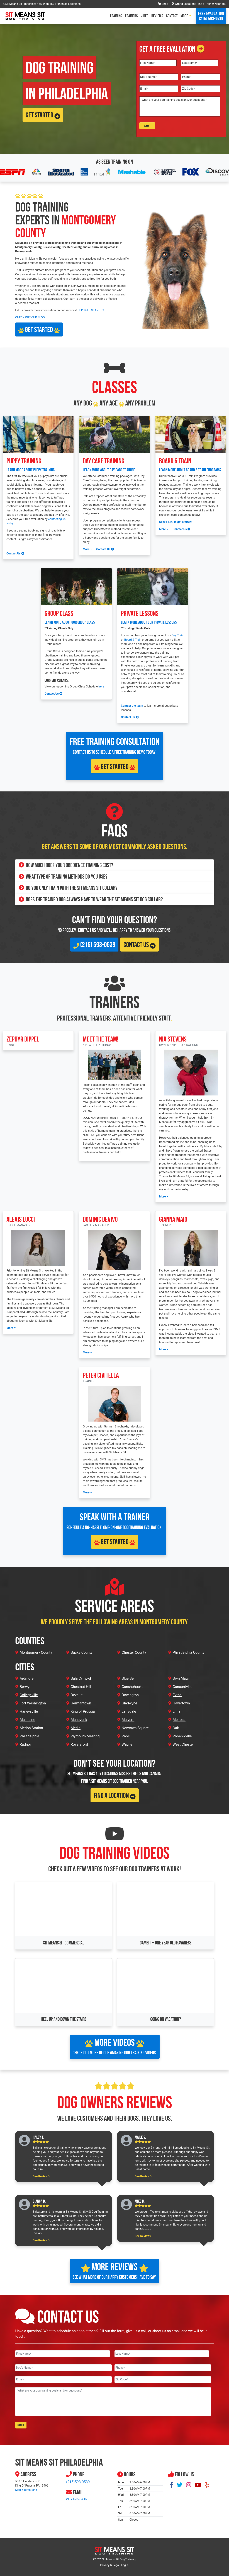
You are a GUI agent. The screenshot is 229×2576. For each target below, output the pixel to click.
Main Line (27, 1720)
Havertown (181, 1703)
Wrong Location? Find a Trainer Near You (199, 4)
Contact (172, 16)
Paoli (126, 1736)
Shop (163, 4)
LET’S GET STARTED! (90, 310)
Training (116, 16)
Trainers (131, 16)
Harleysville (29, 1711)
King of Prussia (83, 1711)
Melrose (179, 1720)
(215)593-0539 (78, 2482)
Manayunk (79, 1720)
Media (76, 1728)
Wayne (127, 1744)
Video (144, 16)
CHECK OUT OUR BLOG (30, 317)
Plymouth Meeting (85, 1736)
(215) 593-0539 (94, 945)
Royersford (79, 1744)
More (184, 16)
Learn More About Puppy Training (30, 470)
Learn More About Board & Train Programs (190, 470)
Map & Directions (26, 2490)
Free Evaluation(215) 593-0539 (211, 16)
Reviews (157, 16)
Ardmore (26, 1678)
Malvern (128, 1720)
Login (124, 2565)
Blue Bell (128, 1678)
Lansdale (129, 1711)
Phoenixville (182, 1736)
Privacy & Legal (110, 2565)
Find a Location (115, 1795)
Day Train (178, 635)
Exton (177, 1695)
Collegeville (29, 1695)
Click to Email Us (76, 2499)
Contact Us (15, 553)
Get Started (43, 115)
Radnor (25, 1744)
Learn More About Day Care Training (109, 470)
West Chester (183, 1744)
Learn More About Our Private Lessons (149, 622)
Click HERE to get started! (175, 522)
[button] (87, 549)
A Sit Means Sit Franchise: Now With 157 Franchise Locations (42, 4)
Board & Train (132, 639)
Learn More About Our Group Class (70, 622)
